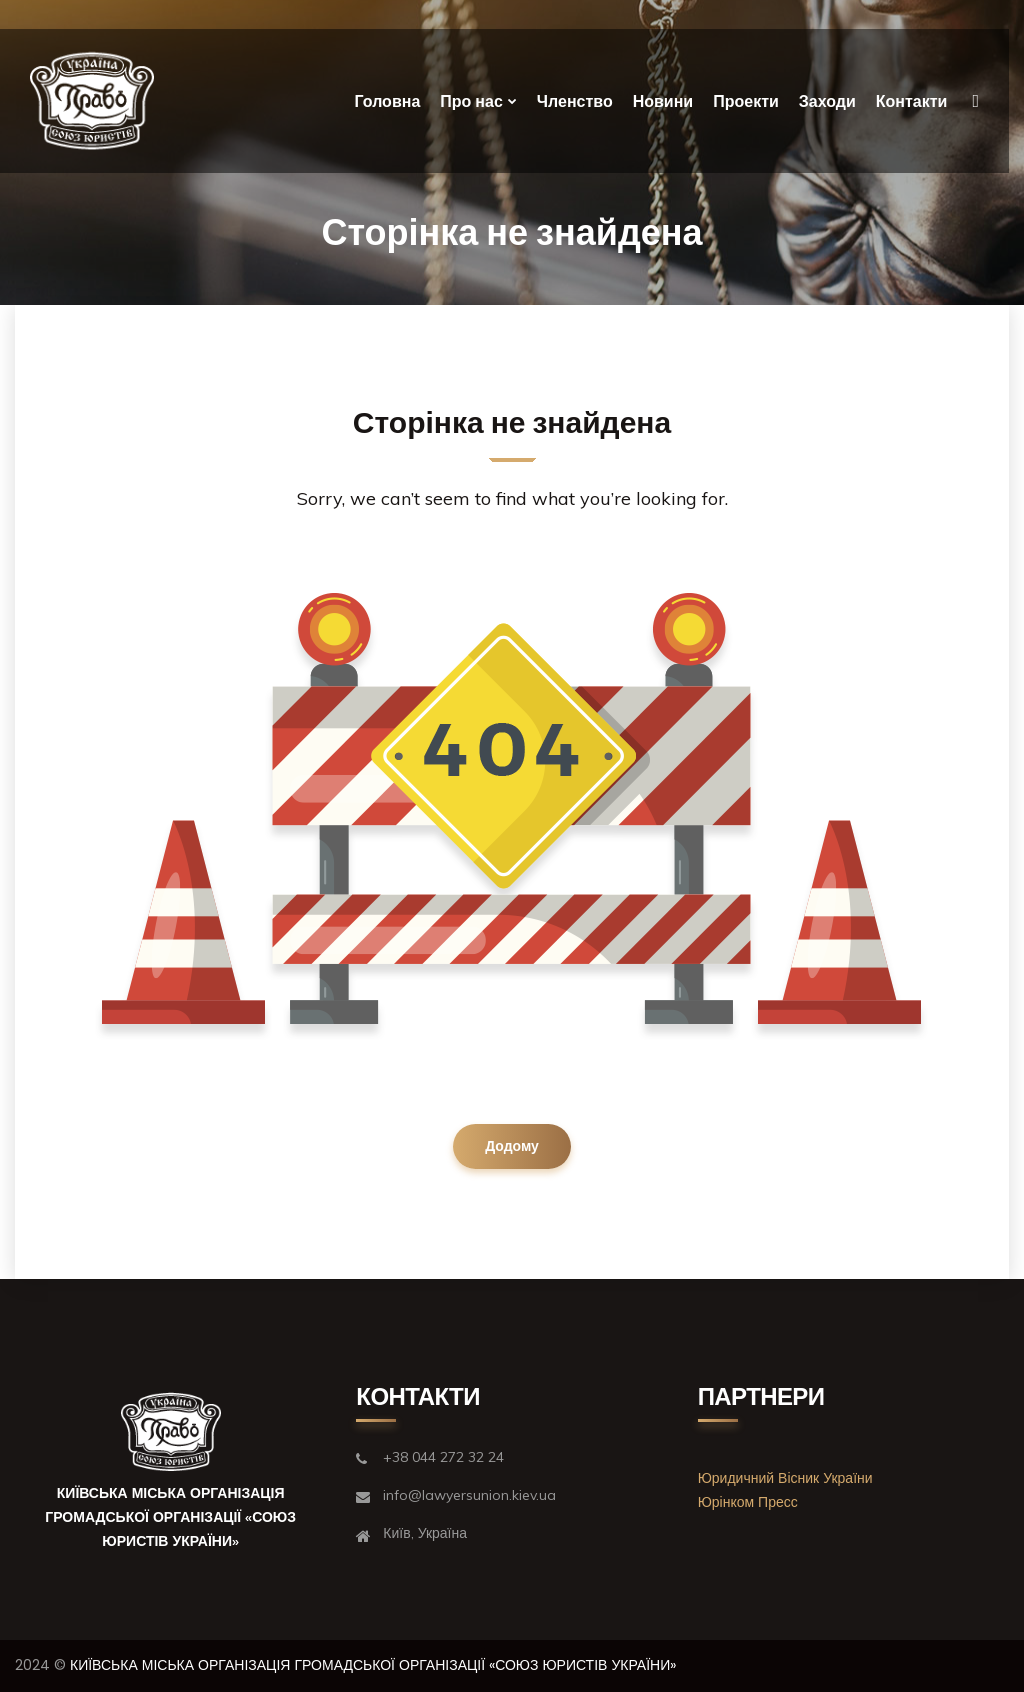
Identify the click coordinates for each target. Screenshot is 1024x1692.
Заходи (827, 101)
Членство (575, 101)
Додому (512, 1146)
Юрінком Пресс (748, 1502)
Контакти (912, 101)
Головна (388, 101)
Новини (663, 101)
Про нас (471, 101)
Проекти (746, 101)
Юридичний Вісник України (785, 1478)
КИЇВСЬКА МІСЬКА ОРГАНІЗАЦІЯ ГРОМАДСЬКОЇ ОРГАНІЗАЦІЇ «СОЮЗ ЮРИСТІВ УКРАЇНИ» (373, 1665)
